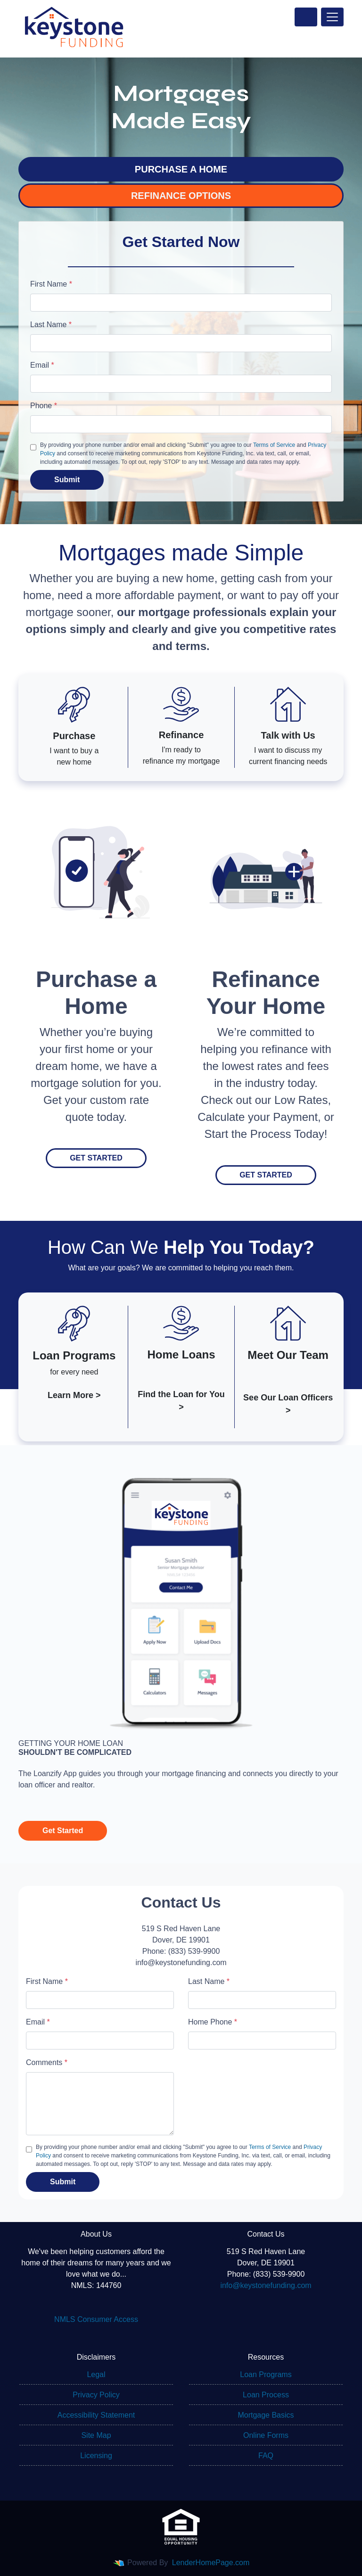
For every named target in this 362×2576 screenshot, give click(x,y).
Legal (96, 2374)
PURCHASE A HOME (181, 169)
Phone (43, 406)
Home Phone (212, 2022)
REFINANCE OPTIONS (181, 195)
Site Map (96, 2435)
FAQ (265, 2456)
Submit (67, 480)
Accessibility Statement (96, 2415)
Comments (46, 2062)
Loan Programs (265, 2374)
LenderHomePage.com (211, 2563)
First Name (51, 284)
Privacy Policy (96, 2395)
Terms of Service (274, 445)
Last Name (51, 325)
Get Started (96, 1158)
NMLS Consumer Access (96, 2319)
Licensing (96, 2456)
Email (42, 365)
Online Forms (265, 2435)
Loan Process (266, 2395)
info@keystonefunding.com (265, 2285)
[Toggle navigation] (332, 17)
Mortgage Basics (266, 2415)
